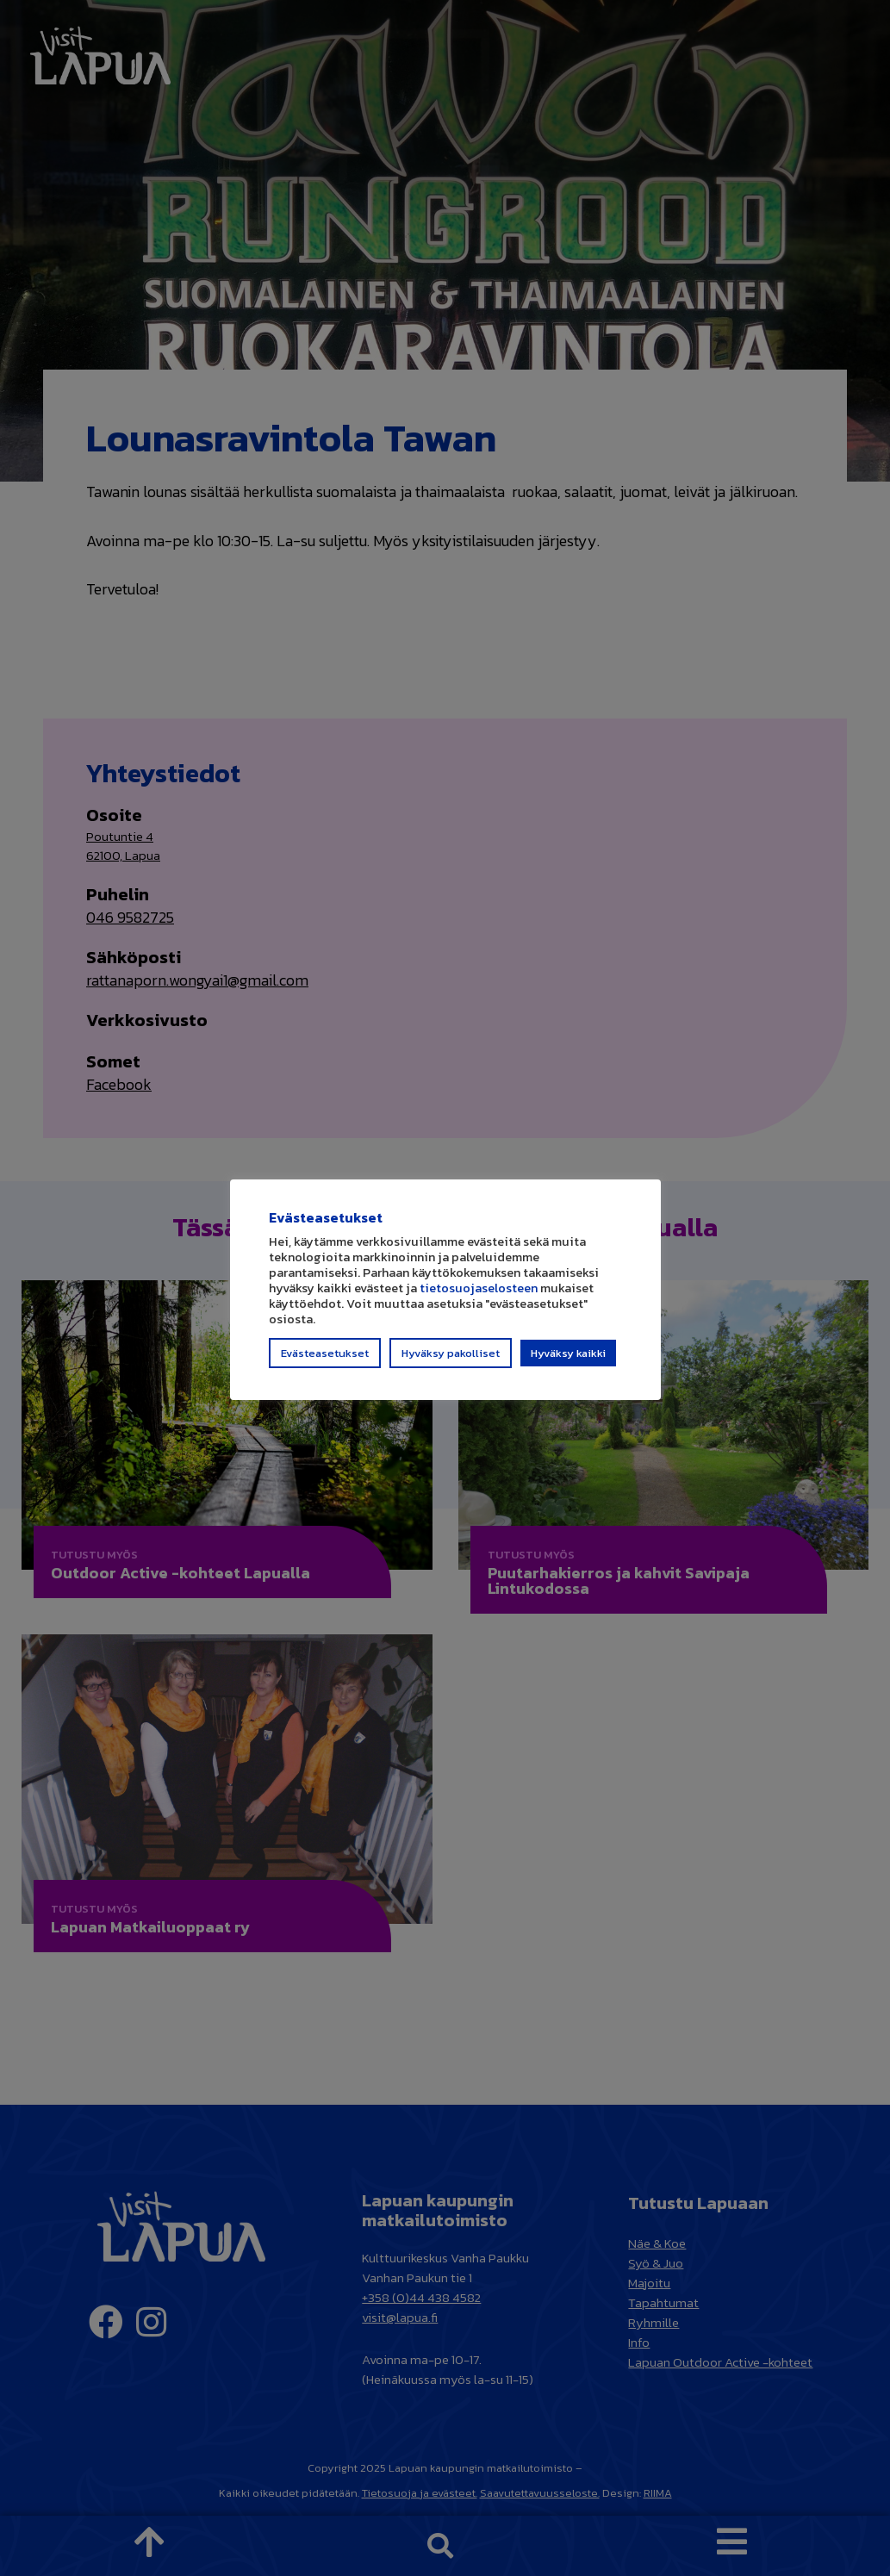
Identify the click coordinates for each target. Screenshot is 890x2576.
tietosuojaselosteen (479, 1295)
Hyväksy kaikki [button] (568, 1361)
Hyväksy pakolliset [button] (450, 1361)
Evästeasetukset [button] (325, 1361)
